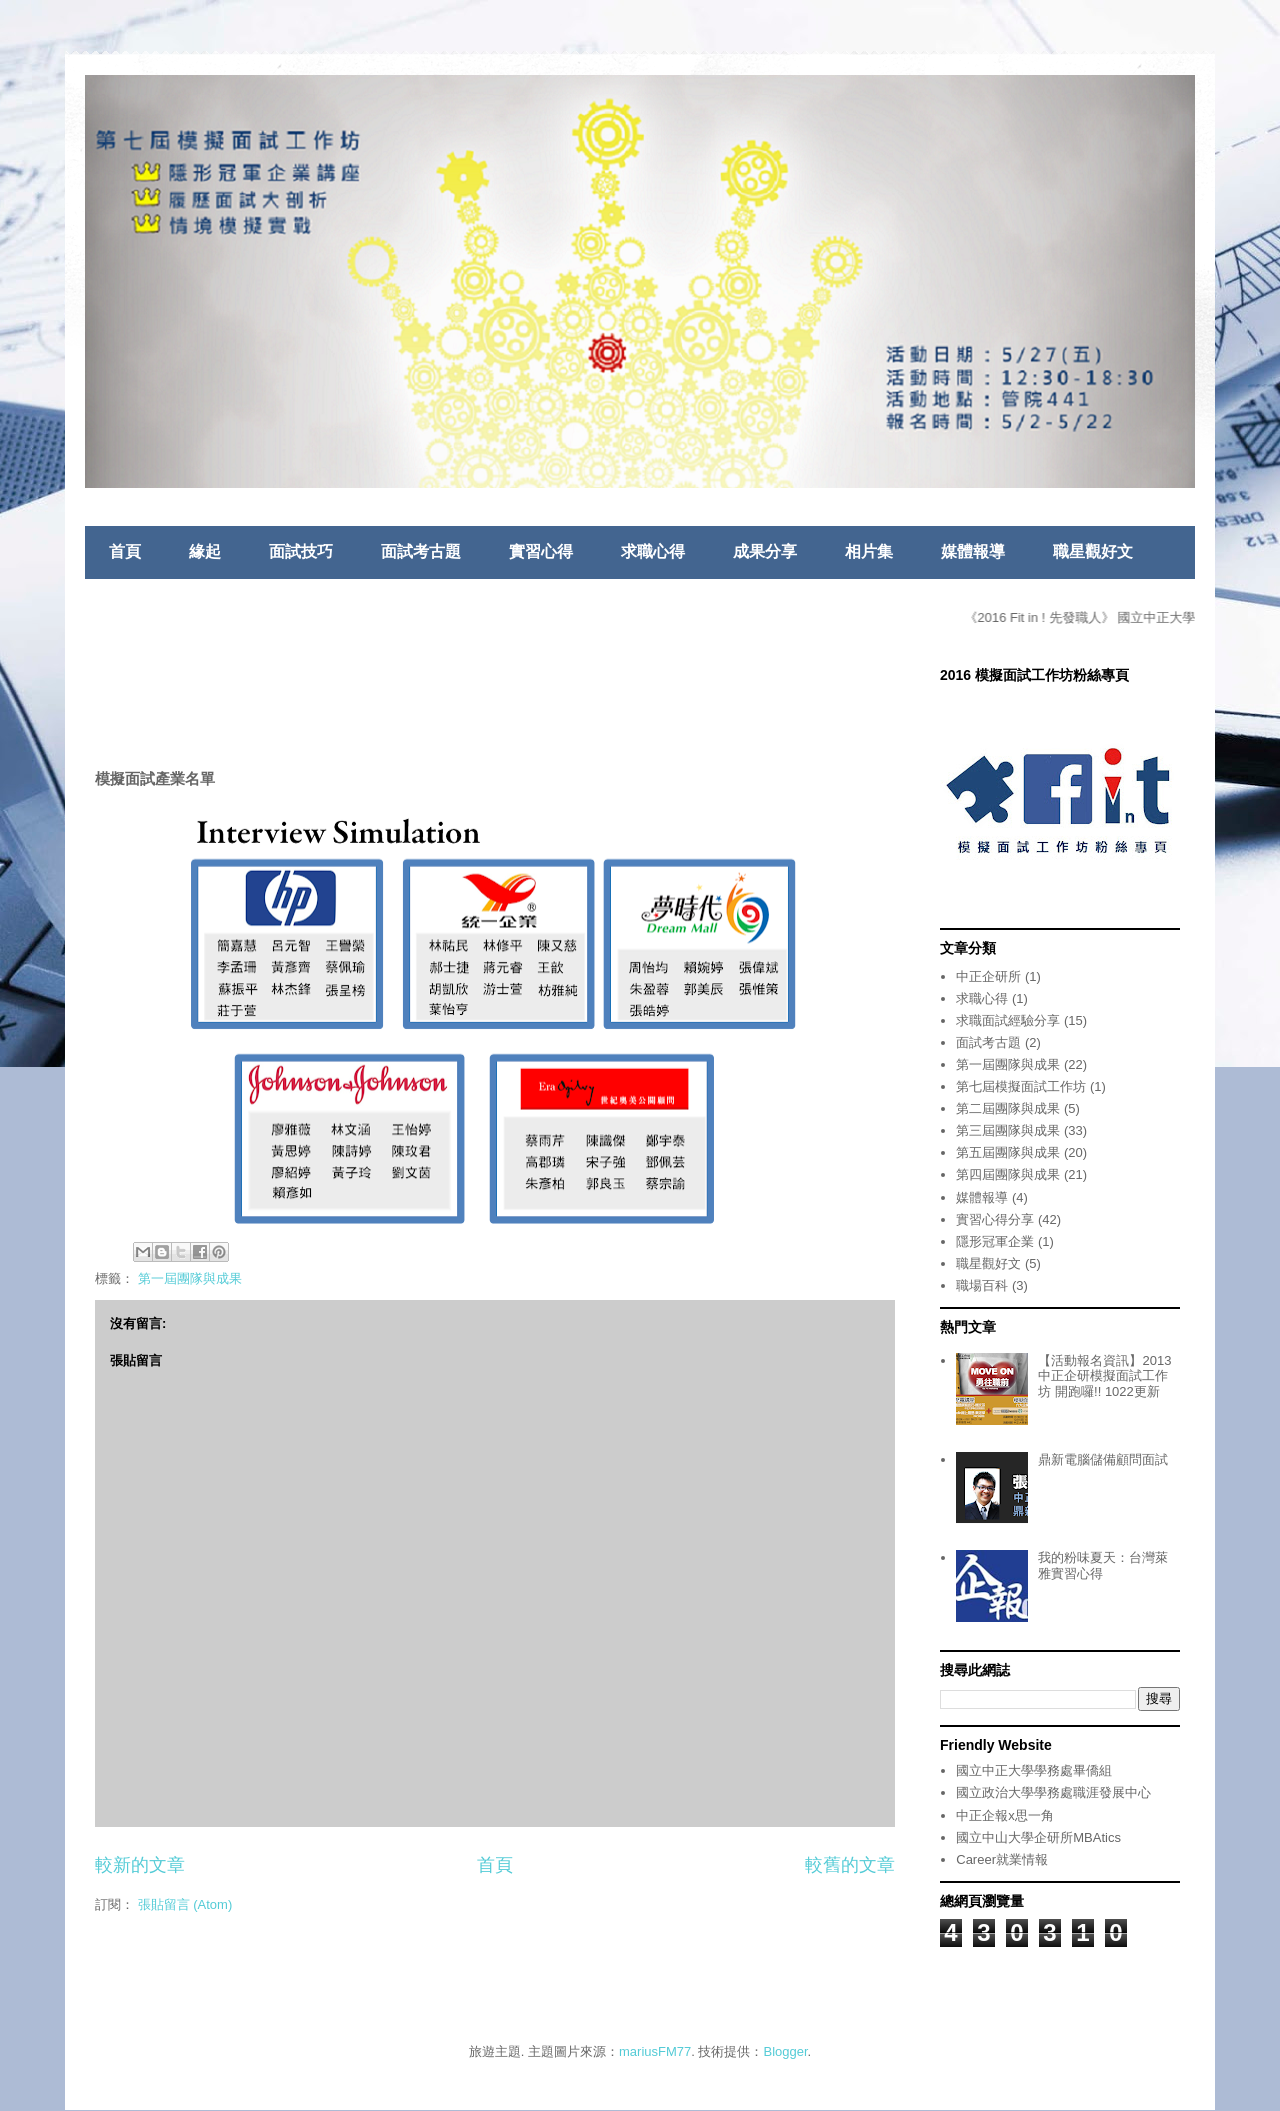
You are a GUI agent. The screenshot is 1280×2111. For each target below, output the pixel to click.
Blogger (786, 2051)
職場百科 (982, 1285)
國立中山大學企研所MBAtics (1038, 1837)
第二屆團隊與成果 (1008, 1108)
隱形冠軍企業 (995, 1241)
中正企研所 (988, 976)
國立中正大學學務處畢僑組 (1034, 1770)
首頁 (125, 551)
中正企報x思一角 (1005, 1815)
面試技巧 (301, 551)
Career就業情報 (1002, 1859)
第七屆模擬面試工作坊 (1021, 1086)
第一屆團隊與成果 (190, 1278)
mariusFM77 (655, 2051)
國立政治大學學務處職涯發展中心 (1053, 1792)
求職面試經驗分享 (1008, 1020)
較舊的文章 (850, 1865)
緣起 (205, 551)
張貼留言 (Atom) (185, 1904)
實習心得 (541, 551)
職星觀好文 (1093, 551)
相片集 (869, 551)
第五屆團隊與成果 (1008, 1152)
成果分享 (765, 551)
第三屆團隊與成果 (1008, 1130)
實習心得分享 (995, 1219)
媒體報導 (973, 551)
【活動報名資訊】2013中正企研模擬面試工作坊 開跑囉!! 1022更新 (1104, 1376)
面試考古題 (421, 551)
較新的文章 (140, 1865)
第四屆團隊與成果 (1008, 1174)
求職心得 (653, 551)
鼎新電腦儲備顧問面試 (1103, 1459)
